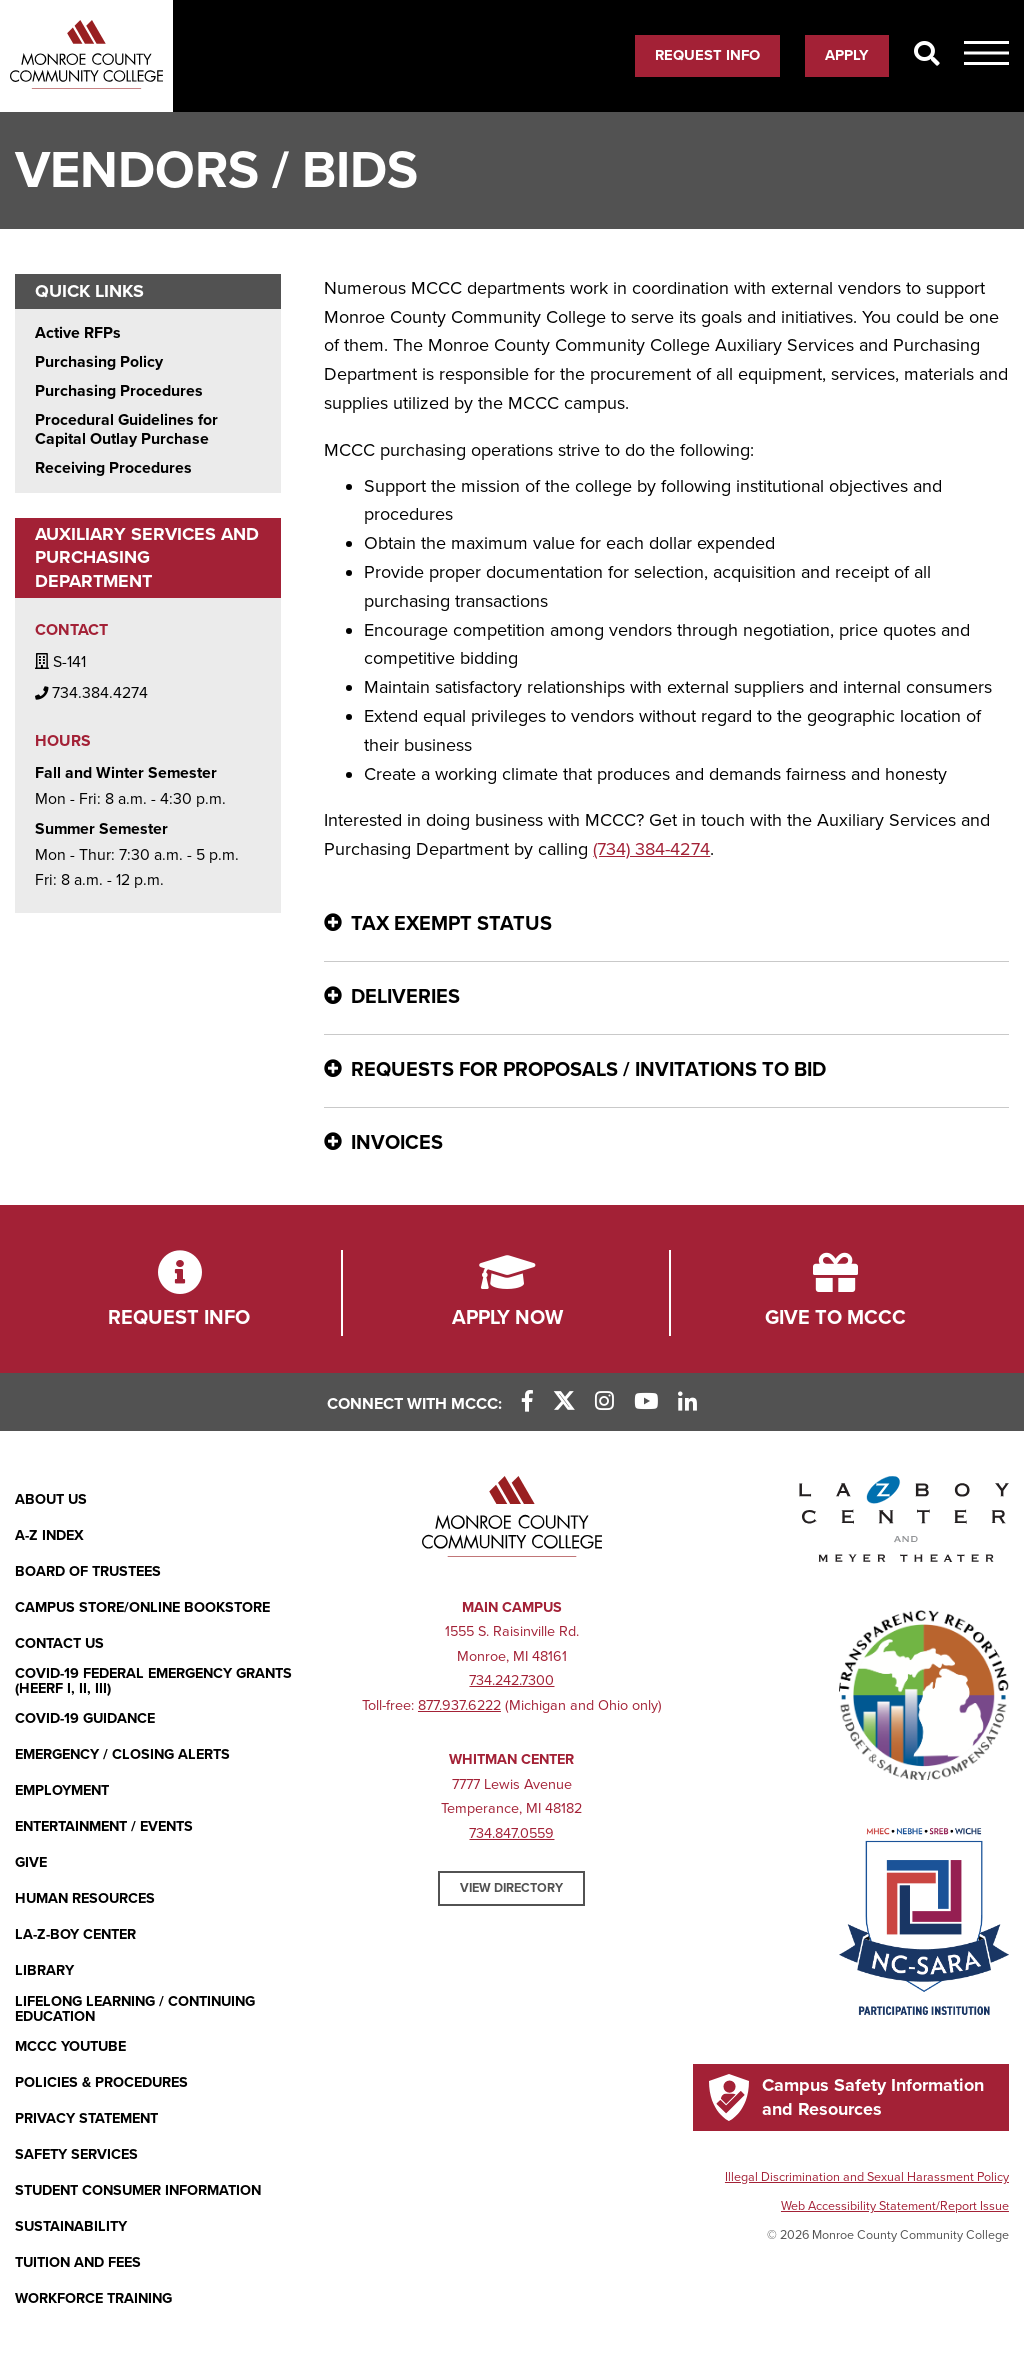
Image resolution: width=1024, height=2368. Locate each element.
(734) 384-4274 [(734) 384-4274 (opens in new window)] (651, 849)
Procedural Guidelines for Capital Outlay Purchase (126, 430)
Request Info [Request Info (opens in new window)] (707, 55)
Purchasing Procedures (119, 391)
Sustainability (71, 2226)
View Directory (511, 1888)
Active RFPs (78, 333)
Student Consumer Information (138, 2190)
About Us (51, 1499)
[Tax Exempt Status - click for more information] (666, 925)
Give (31, 1862)
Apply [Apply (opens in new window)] (847, 55)
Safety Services (76, 2154)
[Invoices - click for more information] (666, 1144)
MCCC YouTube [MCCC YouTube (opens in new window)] (70, 2046)
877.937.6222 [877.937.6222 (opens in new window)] (459, 1705)
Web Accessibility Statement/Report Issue (895, 2206)
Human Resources (85, 1898)
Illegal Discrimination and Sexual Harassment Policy (867, 2177)
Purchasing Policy (99, 362)
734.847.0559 (511, 1833)
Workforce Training (93, 2298)
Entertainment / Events (104, 1826)
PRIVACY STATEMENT (86, 2118)
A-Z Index (49, 1535)
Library (44, 1970)
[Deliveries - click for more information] (666, 998)
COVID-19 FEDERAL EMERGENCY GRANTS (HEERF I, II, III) (153, 1681)
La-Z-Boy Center (75, 1934)
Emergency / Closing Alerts (122, 1754)
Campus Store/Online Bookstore (142, 1607)
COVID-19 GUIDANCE (85, 1718)
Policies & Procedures (101, 2082)
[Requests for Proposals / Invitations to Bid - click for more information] (666, 1071)
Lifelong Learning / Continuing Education (135, 2009)
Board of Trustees (88, 1571)
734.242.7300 (511, 1680)
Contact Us (59, 1643)
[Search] (926, 55)
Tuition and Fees (78, 2262)
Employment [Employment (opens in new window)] (62, 1790)
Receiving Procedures (113, 468)
